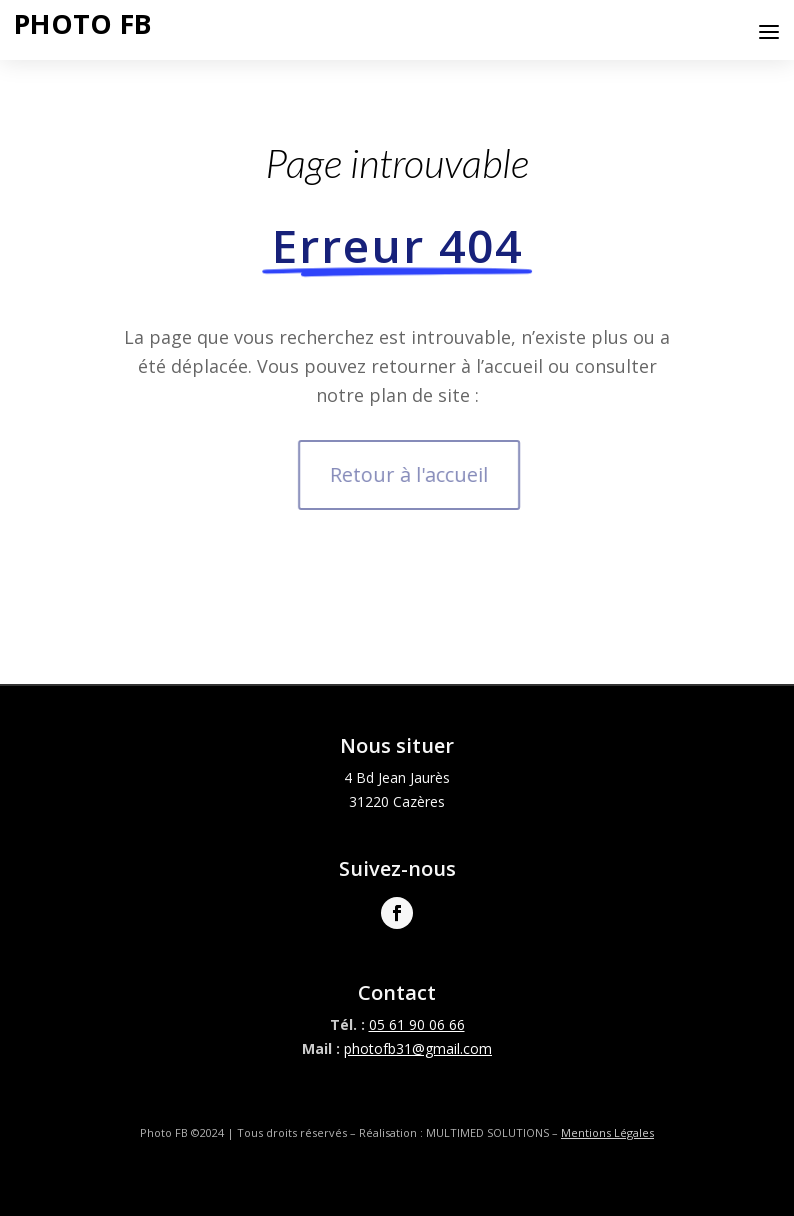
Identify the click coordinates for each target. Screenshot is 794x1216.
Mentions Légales (607, 1132)
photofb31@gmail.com (418, 1048)
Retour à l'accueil (417, 474)
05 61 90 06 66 (417, 1024)
